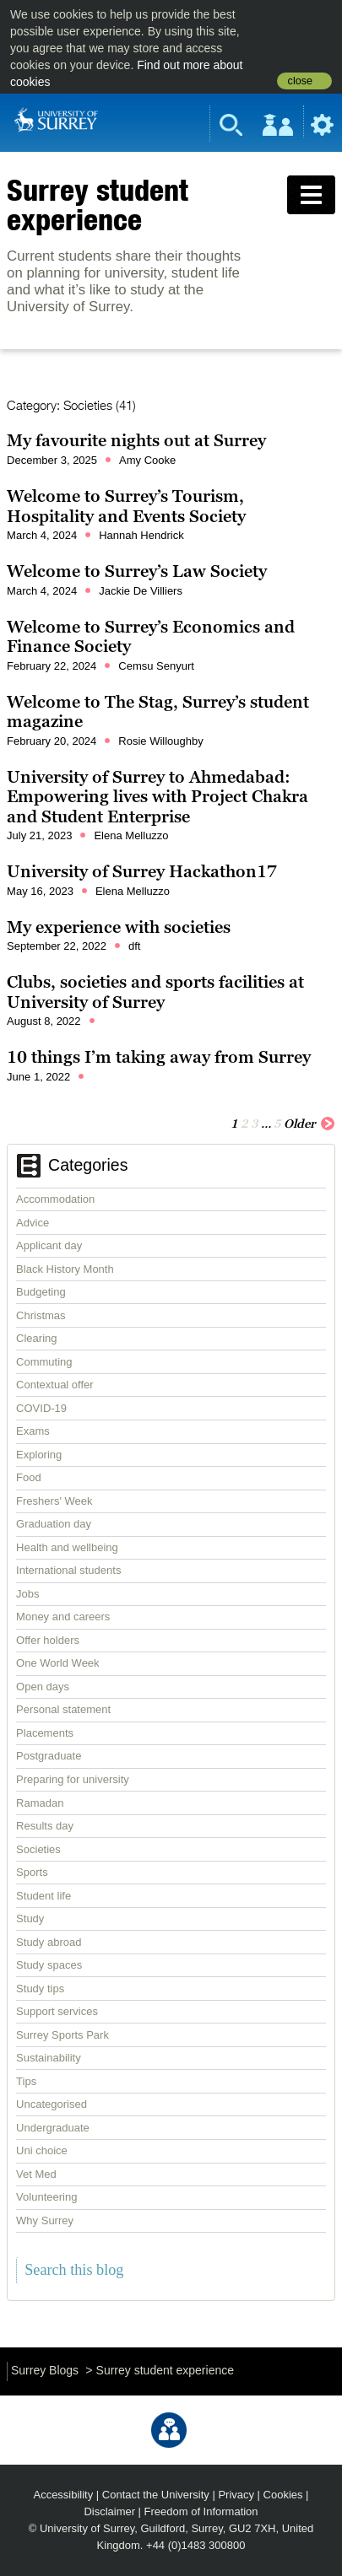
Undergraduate (53, 2127)
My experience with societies (119, 927)
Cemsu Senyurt (156, 666)
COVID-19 (41, 1408)
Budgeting (41, 1291)
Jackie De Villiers (140, 591)
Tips (26, 2081)
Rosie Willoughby (160, 741)
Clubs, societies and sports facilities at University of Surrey (155, 992)
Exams (33, 1431)
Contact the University (155, 2494)
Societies (38, 1849)
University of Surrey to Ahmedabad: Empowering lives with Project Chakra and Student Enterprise (157, 797)
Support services (57, 2011)
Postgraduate (48, 1755)
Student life (43, 1895)
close (300, 81)
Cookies (283, 2494)
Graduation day (53, 1523)
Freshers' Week (54, 1501)
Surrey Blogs (45, 2370)
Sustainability (48, 2057)
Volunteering (46, 2197)
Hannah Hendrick (141, 535)
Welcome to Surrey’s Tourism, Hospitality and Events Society (126, 506)
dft (134, 946)
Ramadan (39, 1803)
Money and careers (63, 1616)
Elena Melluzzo (131, 835)
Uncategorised (51, 2104)
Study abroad (48, 1942)
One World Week (58, 1663)
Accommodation (55, 1199)
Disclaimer (109, 2511)
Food (28, 1477)
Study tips (40, 1988)
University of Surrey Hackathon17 (142, 871)
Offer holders (47, 1640)
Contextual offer (55, 1384)
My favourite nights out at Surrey (136, 440)
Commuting (44, 1361)
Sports (32, 1872)
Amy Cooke (147, 460)
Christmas (41, 1315)
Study (30, 1918)
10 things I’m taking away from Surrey (159, 1057)
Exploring (39, 1454)
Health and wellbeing (67, 1547)
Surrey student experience (97, 204)
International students (68, 1570)
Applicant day (49, 1245)
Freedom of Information (201, 2511)
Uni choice (42, 2150)
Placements (44, 1733)
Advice (32, 1222)
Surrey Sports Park (62, 2035)
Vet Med (36, 2174)
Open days (42, 1686)
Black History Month (65, 1269)
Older (309, 1122)
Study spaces (49, 1965)
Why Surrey (44, 2220)
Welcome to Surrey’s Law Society (137, 571)
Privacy (236, 2494)
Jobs (27, 1593)
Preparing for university (72, 1779)
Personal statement (63, 1709)
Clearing (36, 1338)
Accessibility (64, 2494)
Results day (44, 1825)
